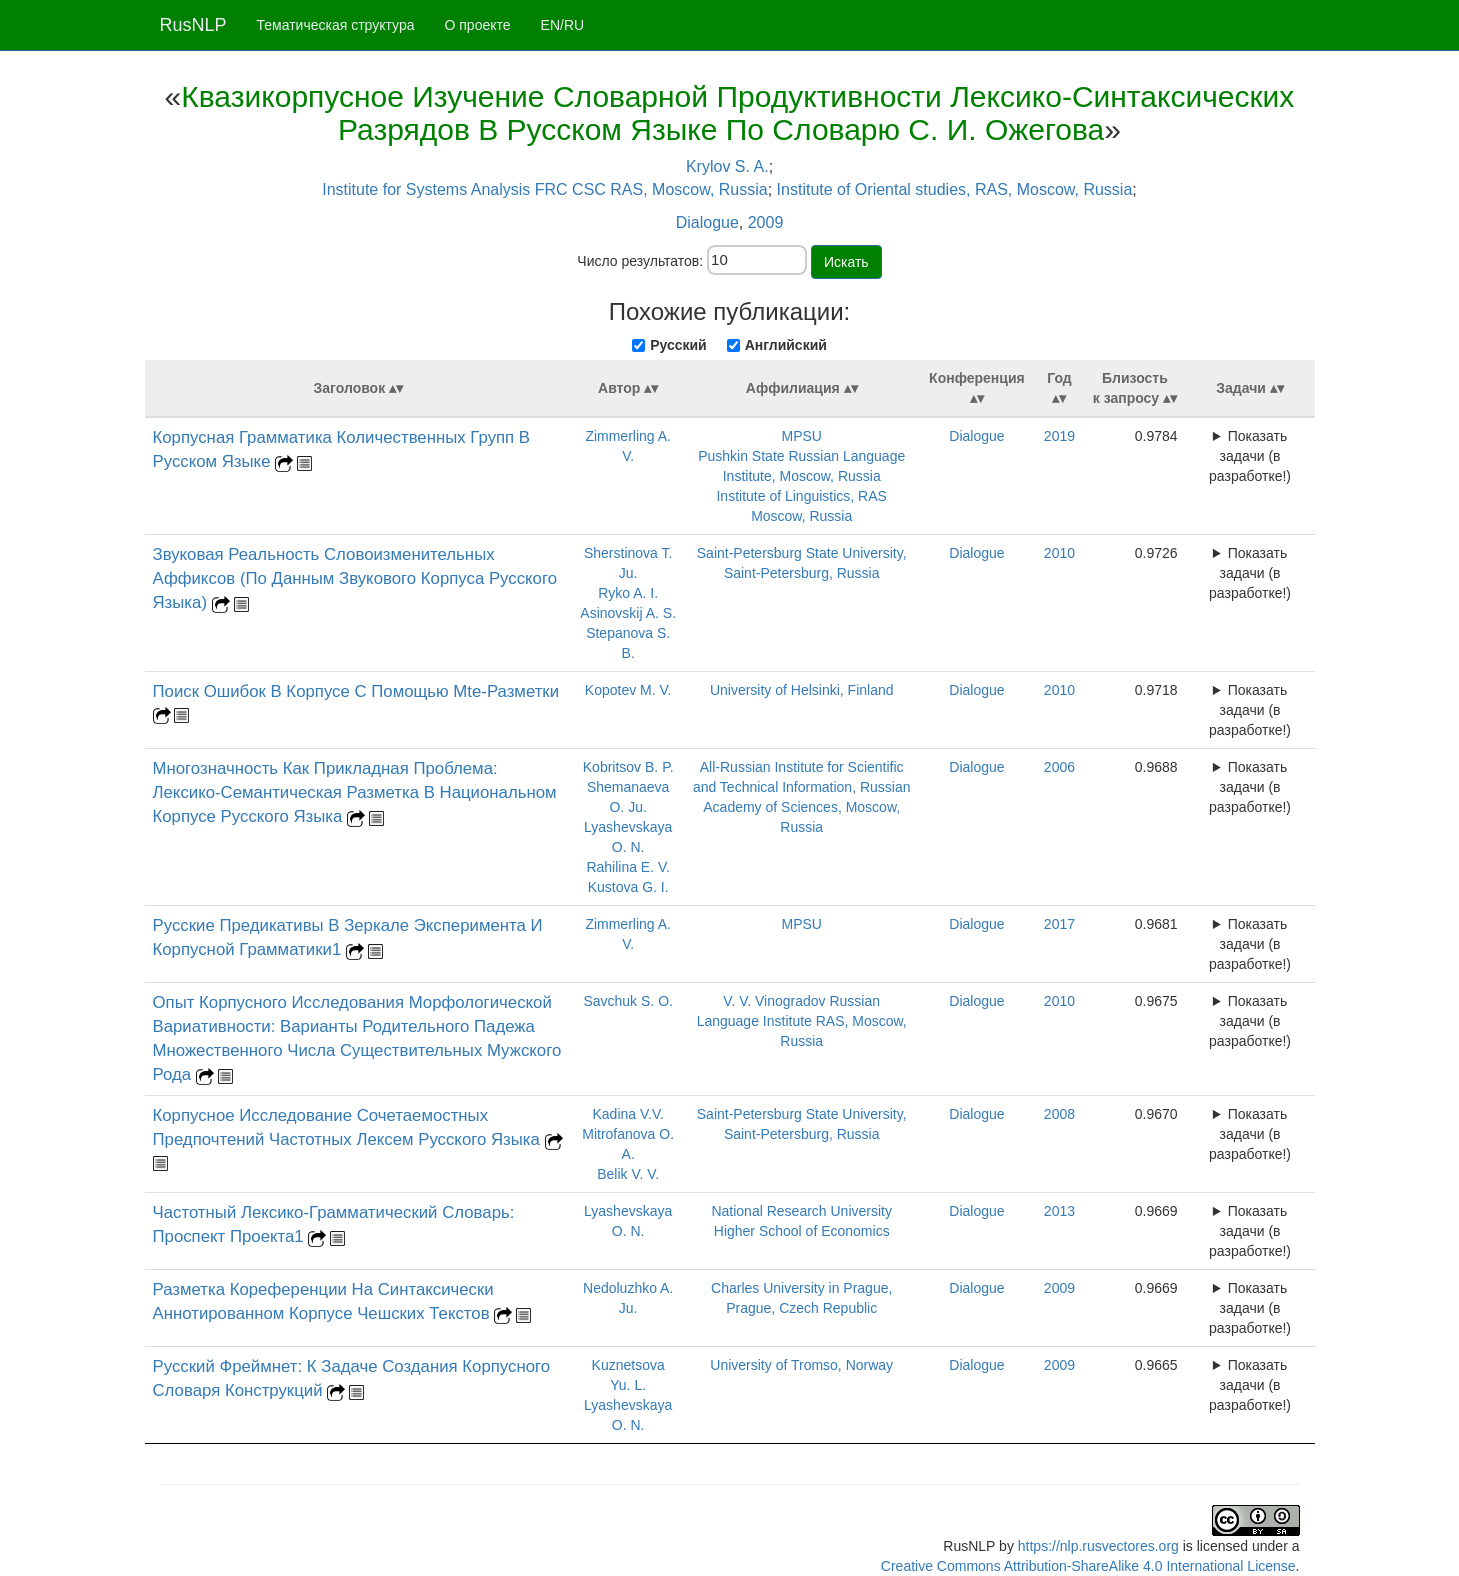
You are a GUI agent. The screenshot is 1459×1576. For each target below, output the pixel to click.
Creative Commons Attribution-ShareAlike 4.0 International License (1088, 1566)
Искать (846, 262)
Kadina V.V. (627, 1114)
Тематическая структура (336, 25)
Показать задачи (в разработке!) (1250, 456)
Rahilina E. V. (628, 867)
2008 (1059, 1114)
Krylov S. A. (727, 166)
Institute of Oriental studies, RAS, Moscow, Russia (955, 189)
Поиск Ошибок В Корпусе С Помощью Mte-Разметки (356, 691)
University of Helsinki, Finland (802, 690)
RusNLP (193, 25)
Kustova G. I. (628, 887)
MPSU (801, 436)
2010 (1059, 553)
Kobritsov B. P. (628, 767)
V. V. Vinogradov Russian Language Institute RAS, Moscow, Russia (802, 1021)
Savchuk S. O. (627, 1001)
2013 (1059, 1211)
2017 (1059, 924)
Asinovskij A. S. (628, 613)
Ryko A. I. (628, 593)
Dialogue (707, 222)
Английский (786, 345)
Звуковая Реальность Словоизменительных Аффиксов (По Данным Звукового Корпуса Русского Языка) (355, 578)
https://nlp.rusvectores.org (1098, 1546)
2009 (766, 222)
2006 (1059, 767)
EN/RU (563, 25)
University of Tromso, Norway (801, 1365)
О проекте (478, 25)
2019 (1059, 436)
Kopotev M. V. (628, 690)
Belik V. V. (628, 1174)
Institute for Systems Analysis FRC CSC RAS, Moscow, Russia (544, 189)
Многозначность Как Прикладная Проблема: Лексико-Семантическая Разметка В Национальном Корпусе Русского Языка (355, 792)
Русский (678, 345)
